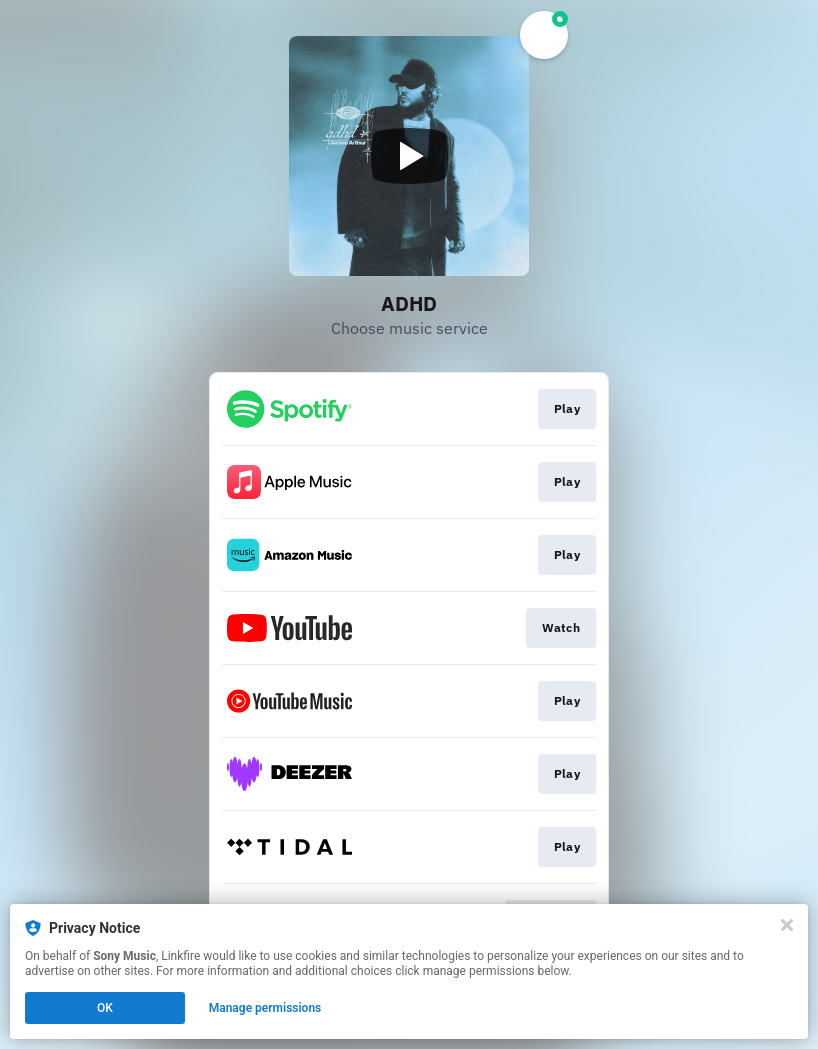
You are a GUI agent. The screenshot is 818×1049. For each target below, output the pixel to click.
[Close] (787, 925)
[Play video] (409, 156)
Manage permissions (265, 1008)
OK (105, 1008)
